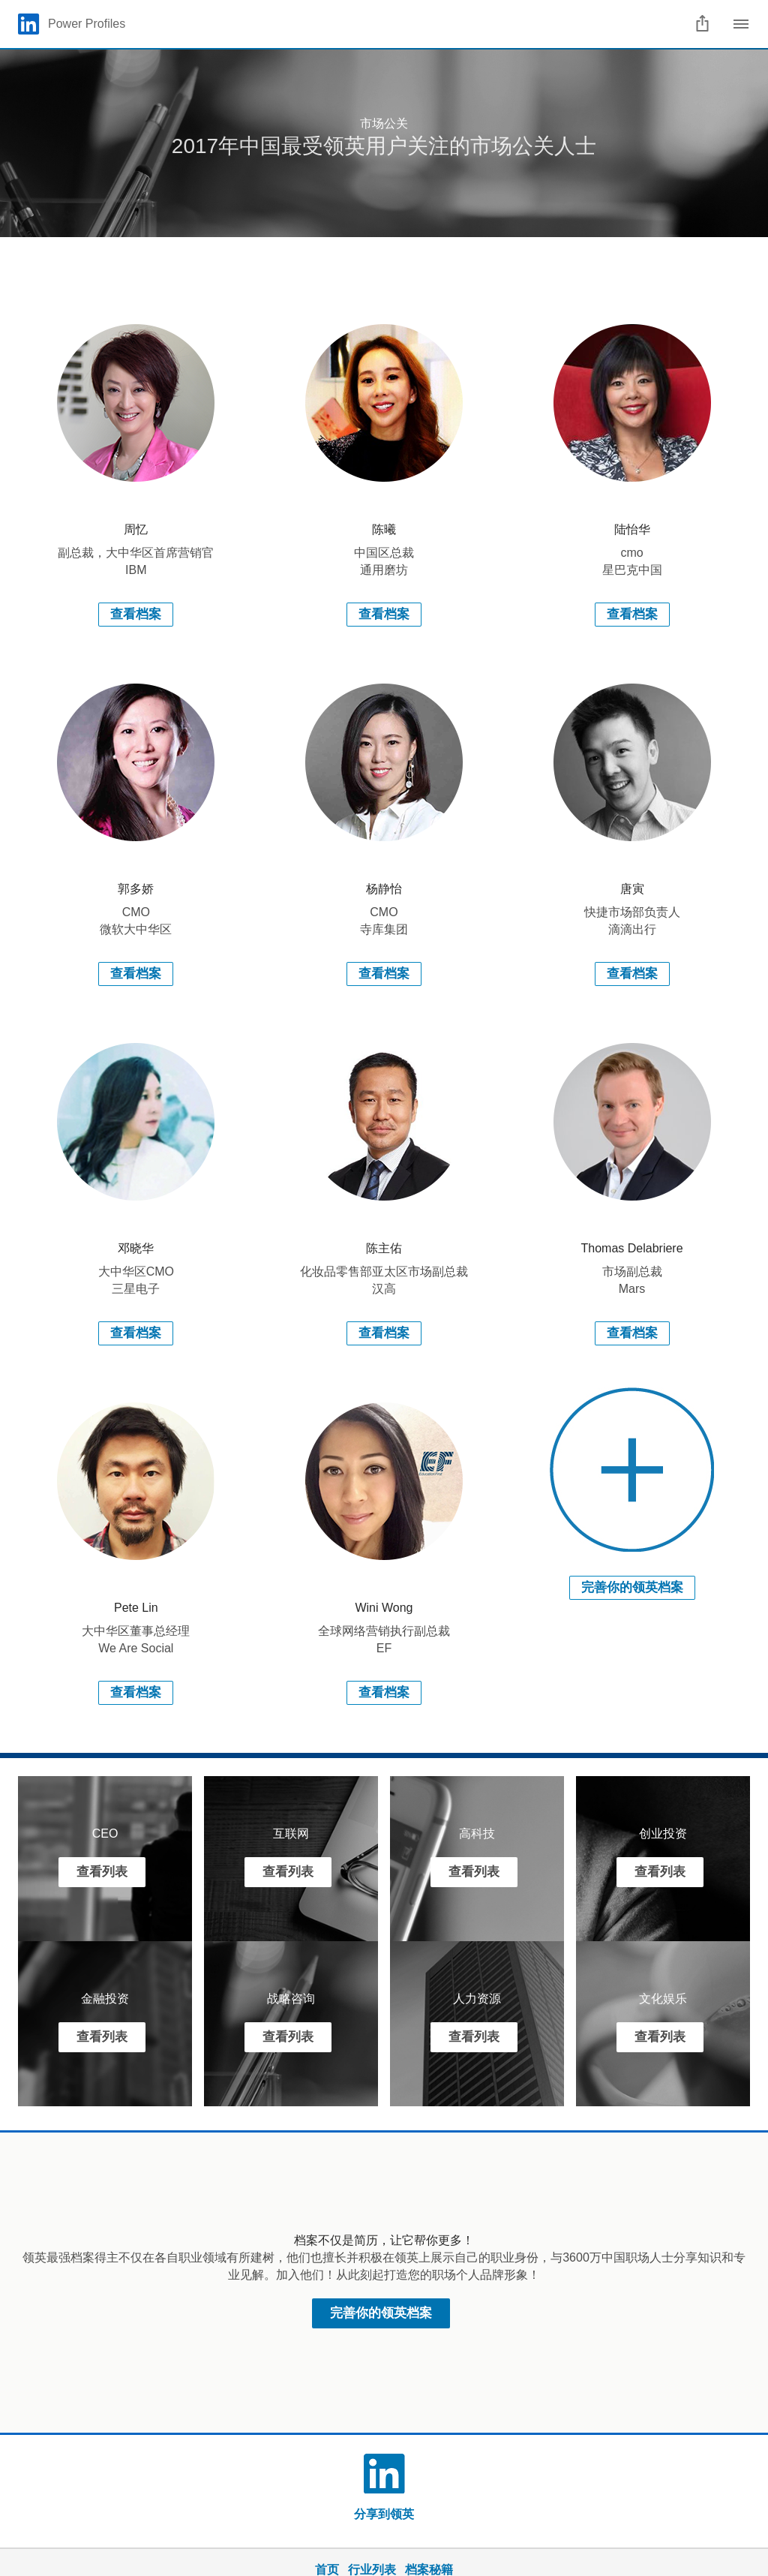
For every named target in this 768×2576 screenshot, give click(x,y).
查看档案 (135, 614)
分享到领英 (384, 2514)
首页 (327, 2569)
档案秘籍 (429, 2569)
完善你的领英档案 (632, 1587)
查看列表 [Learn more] (102, 1872)
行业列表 (372, 2569)
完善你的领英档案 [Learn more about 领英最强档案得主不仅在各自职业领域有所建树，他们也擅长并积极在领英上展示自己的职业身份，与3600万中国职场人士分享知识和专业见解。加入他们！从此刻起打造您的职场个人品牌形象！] (381, 2313)
